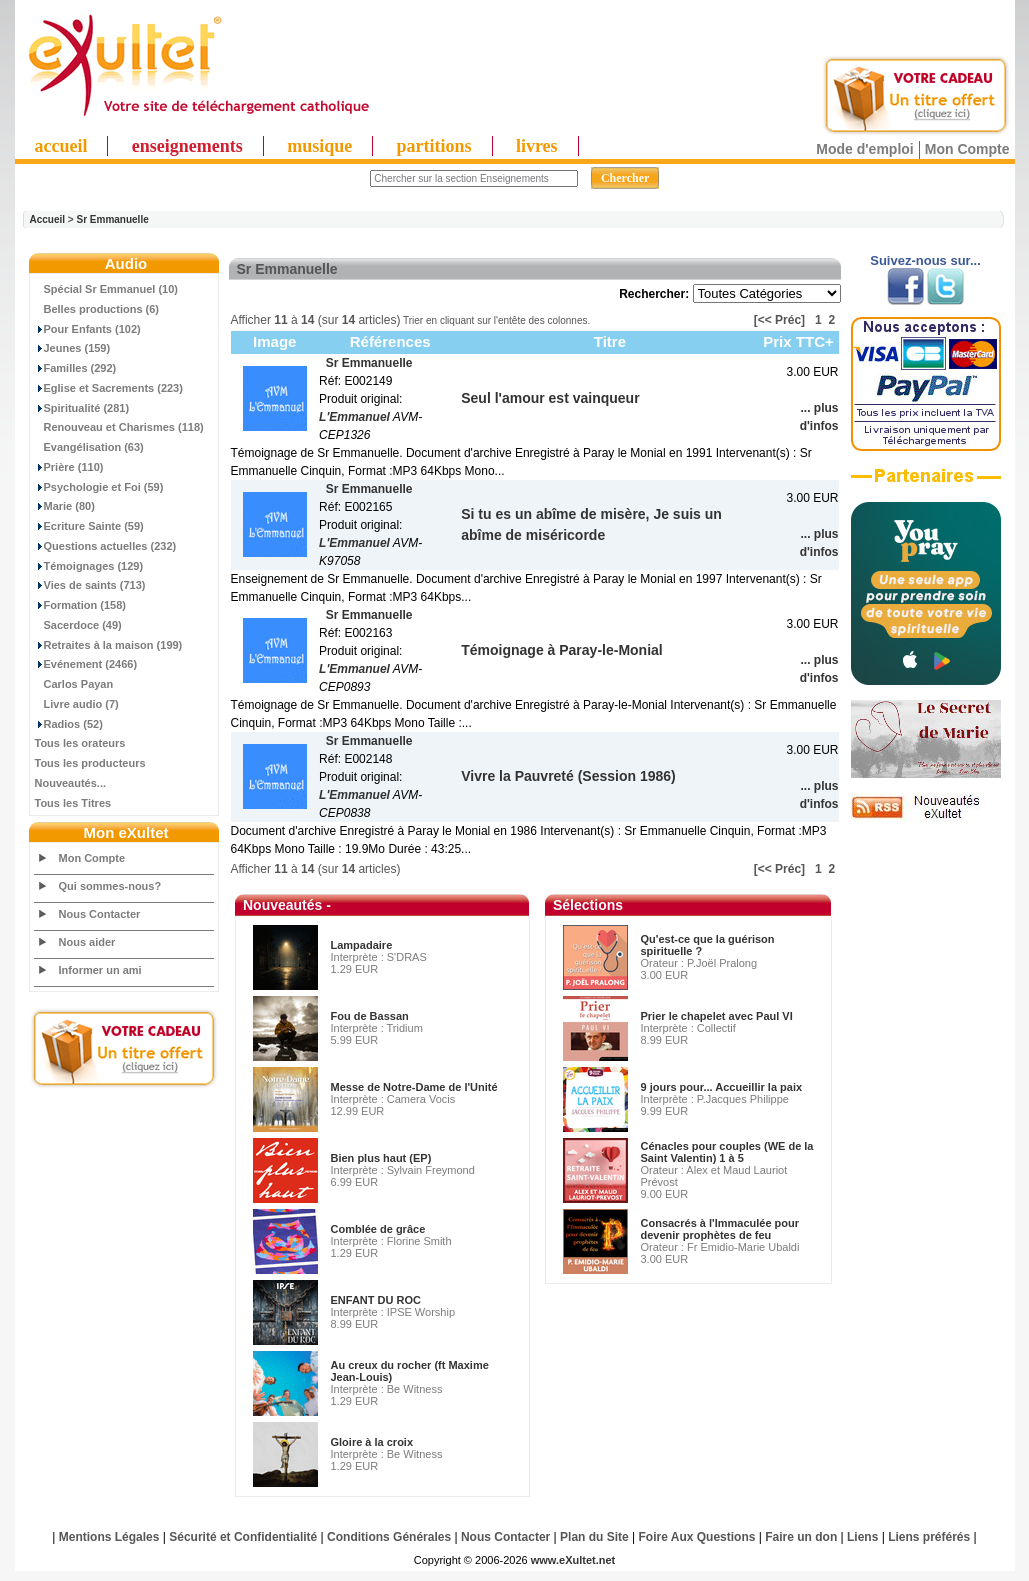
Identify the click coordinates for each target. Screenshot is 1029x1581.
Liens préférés (929, 1537)
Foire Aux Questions (697, 1537)
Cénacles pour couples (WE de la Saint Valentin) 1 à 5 (727, 1152)
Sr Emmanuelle (112, 219)
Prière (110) (69, 467)
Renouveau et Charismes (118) (119, 427)
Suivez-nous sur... (925, 260)
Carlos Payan (74, 684)
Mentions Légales (109, 1537)
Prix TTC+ (798, 341)
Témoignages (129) (89, 566)
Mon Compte (967, 149)
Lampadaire (362, 945)
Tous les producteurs (90, 763)
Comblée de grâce (378, 1229)
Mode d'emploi (864, 149)
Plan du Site (594, 1537)
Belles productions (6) (97, 309)
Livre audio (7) (77, 704)
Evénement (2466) (86, 664)
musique (319, 146)
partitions (434, 146)
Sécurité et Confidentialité (243, 1537)
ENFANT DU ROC (376, 1300)
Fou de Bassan (370, 1016)
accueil (61, 146)
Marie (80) (65, 506)
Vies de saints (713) (90, 585)
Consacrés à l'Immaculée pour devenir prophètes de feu (720, 1229)
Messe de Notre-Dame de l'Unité (414, 1087)
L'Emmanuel (354, 417)
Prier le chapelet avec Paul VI (717, 1016)
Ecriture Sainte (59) (89, 526)
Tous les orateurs (80, 743)
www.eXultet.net (573, 1560)
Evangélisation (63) (89, 447)
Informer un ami (100, 970)
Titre (610, 341)
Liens (862, 1537)
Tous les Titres (73, 803)
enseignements (187, 146)
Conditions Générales (389, 1537)
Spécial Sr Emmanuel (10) (107, 289)
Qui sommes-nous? (110, 886)
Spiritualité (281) (82, 408)
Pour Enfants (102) (88, 329)
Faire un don (801, 1537)
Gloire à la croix (372, 1442)
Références (390, 341)
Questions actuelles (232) (106, 546)
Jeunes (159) (73, 348)
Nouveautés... (71, 783)
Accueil (48, 219)
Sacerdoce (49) (78, 625)
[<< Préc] (779, 320)
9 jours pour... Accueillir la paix (722, 1087)
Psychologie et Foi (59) (99, 487)
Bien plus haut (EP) (381, 1158)
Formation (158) (81, 605)
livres (537, 146)
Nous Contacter (100, 914)
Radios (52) (69, 724)
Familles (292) (76, 368)
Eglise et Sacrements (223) (109, 388)
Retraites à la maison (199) (109, 645)
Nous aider (87, 942)
